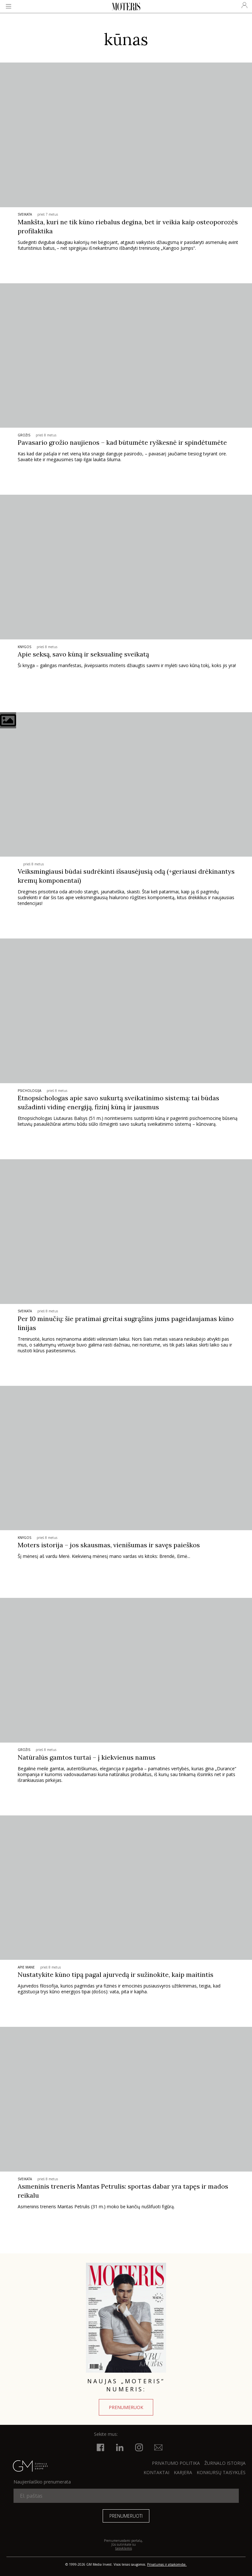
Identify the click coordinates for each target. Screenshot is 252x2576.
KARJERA (183, 2472)
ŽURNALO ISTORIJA (225, 2463)
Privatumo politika (176, 2463)
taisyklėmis (123, 2548)
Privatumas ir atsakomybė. (167, 2564)
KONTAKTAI (156, 2472)
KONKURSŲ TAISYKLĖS (221, 2472)
